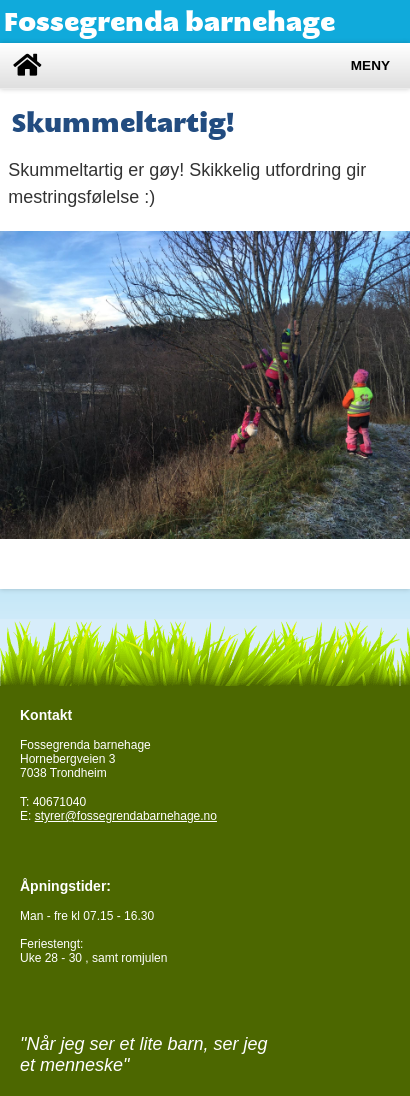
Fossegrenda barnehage (169, 21)
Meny (370, 65)
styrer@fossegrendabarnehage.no (126, 816)
